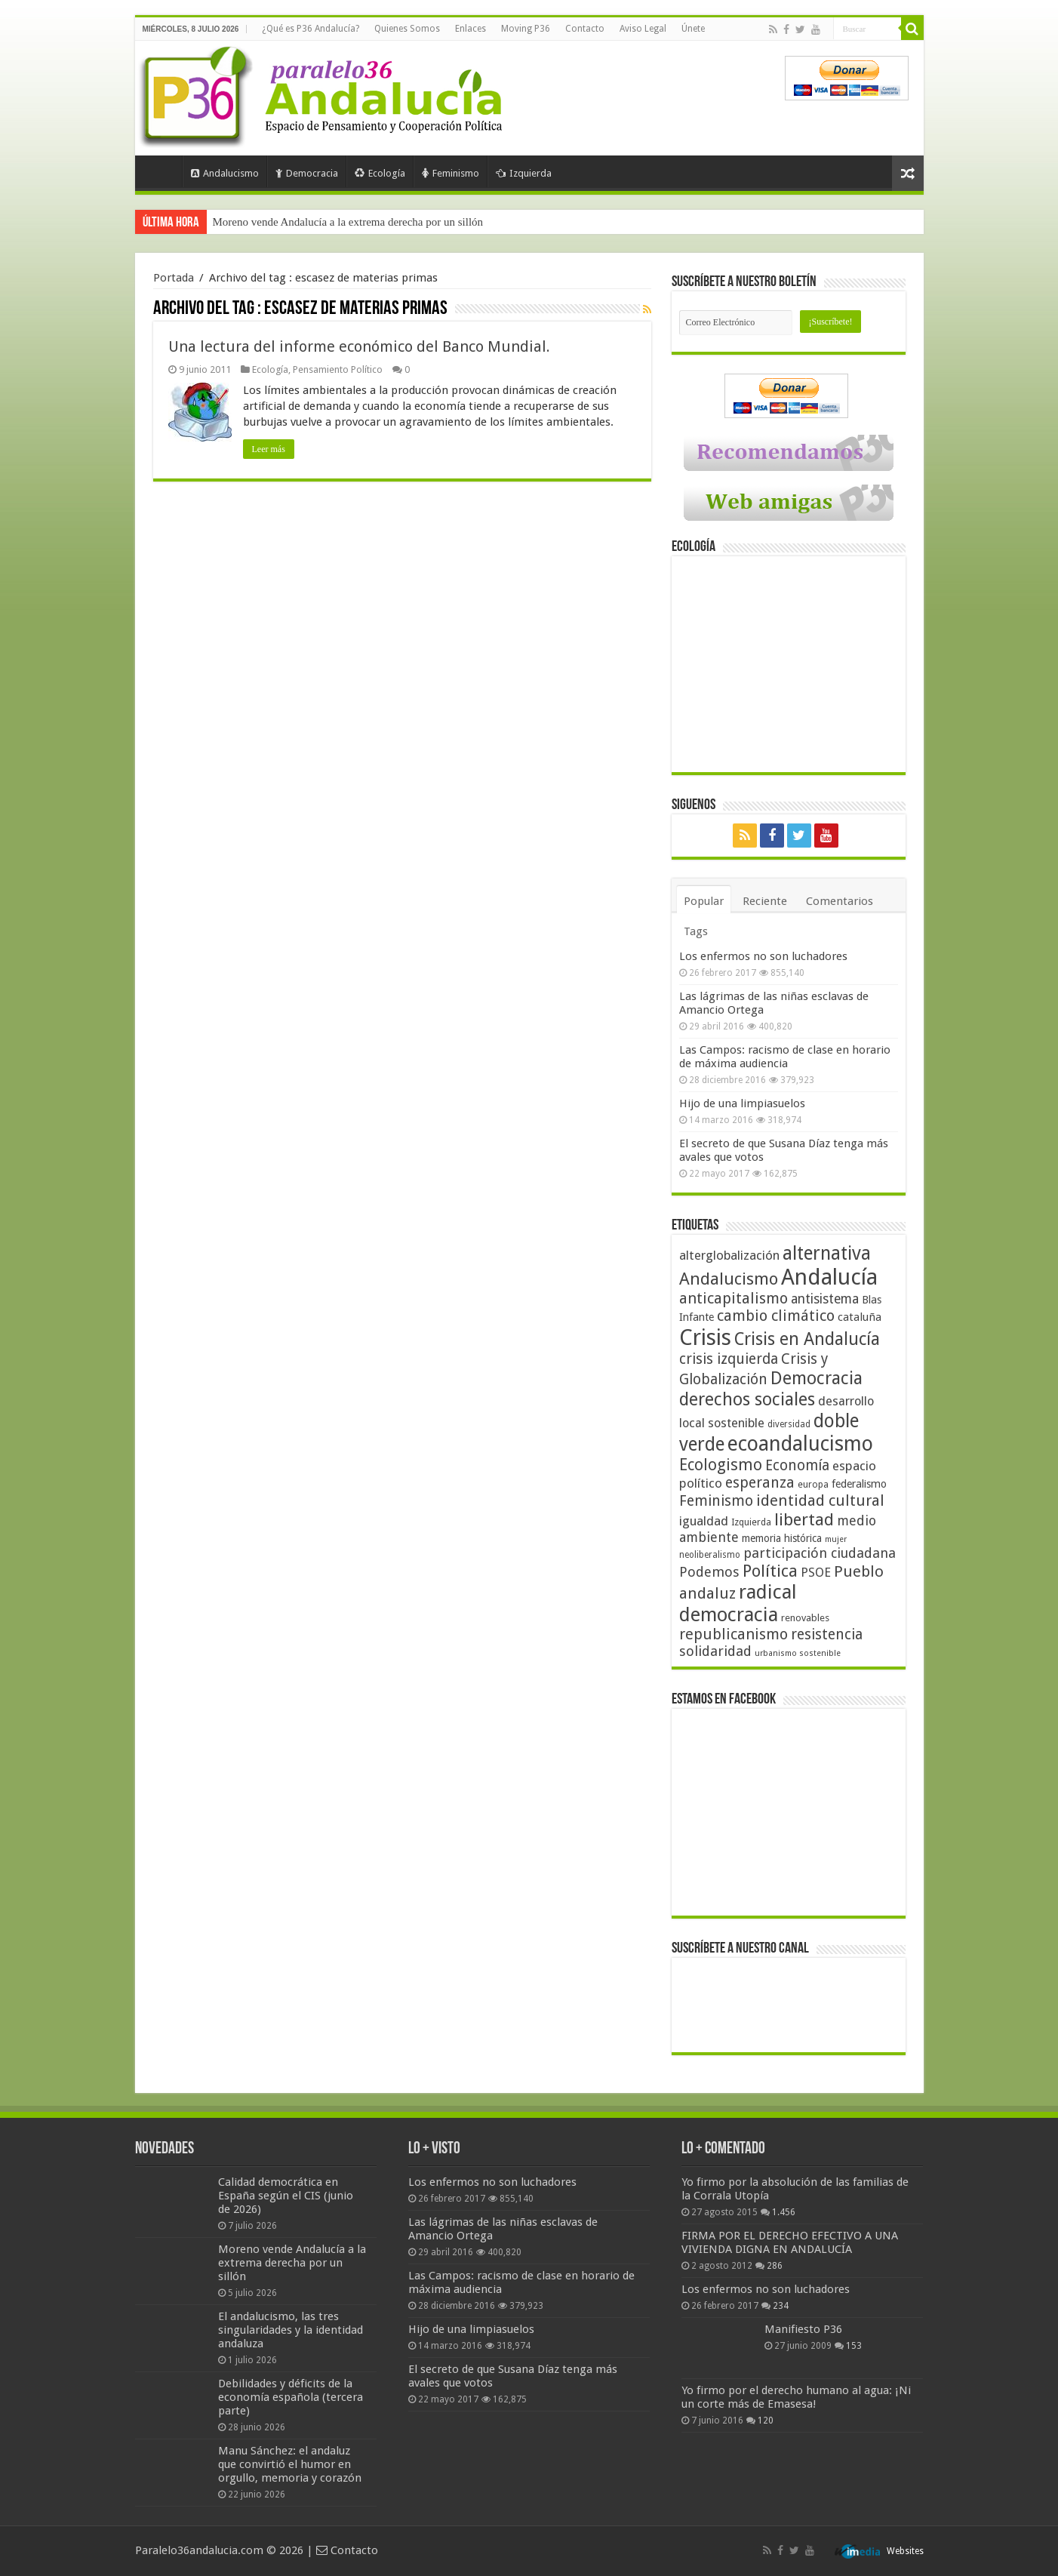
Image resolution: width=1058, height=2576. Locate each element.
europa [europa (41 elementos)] (813, 1484)
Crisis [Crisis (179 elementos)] (705, 1337)
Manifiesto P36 (803, 2329)
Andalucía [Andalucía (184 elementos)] (829, 1277)
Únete (693, 28)
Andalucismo (225, 173)
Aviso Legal (643, 28)
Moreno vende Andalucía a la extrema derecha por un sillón (348, 222)
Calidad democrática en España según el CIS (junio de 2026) (285, 2195)
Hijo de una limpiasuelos (742, 1103)
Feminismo (450, 173)
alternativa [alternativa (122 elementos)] (827, 1253)
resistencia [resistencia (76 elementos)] (827, 1634)
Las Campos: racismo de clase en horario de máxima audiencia (784, 1056)
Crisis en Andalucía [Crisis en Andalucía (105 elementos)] (807, 1339)
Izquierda (524, 173)
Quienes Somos (407, 28)
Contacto (584, 28)
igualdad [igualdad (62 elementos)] (703, 1520)
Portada (162, 171)
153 (854, 2346)
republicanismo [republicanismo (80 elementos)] (733, 1634)
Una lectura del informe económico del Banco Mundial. (359, 346)
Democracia (306, 173)
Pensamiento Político (338, 369)
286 (775, 2266)
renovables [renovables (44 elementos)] (805, 1617)
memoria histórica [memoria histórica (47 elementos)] (782, 1538)
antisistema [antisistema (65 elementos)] (825, 1298)
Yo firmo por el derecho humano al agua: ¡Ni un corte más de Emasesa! (796, 2397)
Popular (704, 901)
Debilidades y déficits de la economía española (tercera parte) (290, 2397)
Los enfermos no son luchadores (763, 956)
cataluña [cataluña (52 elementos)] (859, 1317)
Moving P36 (525, 28)
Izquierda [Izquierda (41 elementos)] (751, 1522)
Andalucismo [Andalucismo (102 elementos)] (728, 1278)
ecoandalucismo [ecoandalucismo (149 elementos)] (800, 1443)
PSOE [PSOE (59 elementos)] (816, 1572)
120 (766, 2420)
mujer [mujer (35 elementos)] (836, 1539)
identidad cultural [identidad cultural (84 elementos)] (820, 1500)
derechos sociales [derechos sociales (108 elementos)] (747, 1399)
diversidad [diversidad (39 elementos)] (788, 1424)
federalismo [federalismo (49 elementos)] (859, 1484)
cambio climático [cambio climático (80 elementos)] (776, 1316)
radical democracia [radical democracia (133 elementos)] (738, 1603)
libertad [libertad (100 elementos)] (804, 1519)
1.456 (783, 2212)
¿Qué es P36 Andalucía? (310, 28)
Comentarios (839, 901)
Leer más (268, 449)
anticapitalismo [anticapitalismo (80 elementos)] (733, 1298)
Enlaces (470, 28)
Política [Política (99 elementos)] (770, 1570)
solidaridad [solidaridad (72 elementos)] (715, 1651)
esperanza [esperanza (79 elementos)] (760, 1482)
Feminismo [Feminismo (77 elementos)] (716, 1501)
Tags (696, 931)
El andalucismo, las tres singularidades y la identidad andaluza (290, 2330)
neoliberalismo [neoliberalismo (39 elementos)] (709, 1555)
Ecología (380, 173)
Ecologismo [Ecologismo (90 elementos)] (720, 1464)
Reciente (765, 901)
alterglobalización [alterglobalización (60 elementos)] (729, 1255)
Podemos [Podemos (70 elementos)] (709, 1572)
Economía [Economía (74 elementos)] (797, 1465)
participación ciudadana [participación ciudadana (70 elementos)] (819, 1553)
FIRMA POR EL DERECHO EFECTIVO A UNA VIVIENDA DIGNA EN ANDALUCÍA (789, 2242)
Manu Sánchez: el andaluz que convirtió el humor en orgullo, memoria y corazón (289, 2464)
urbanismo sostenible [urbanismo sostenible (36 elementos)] (798, 1653)
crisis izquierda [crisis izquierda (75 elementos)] (728, 1359)
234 (781, 2306)
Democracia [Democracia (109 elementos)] (816, 1378)
